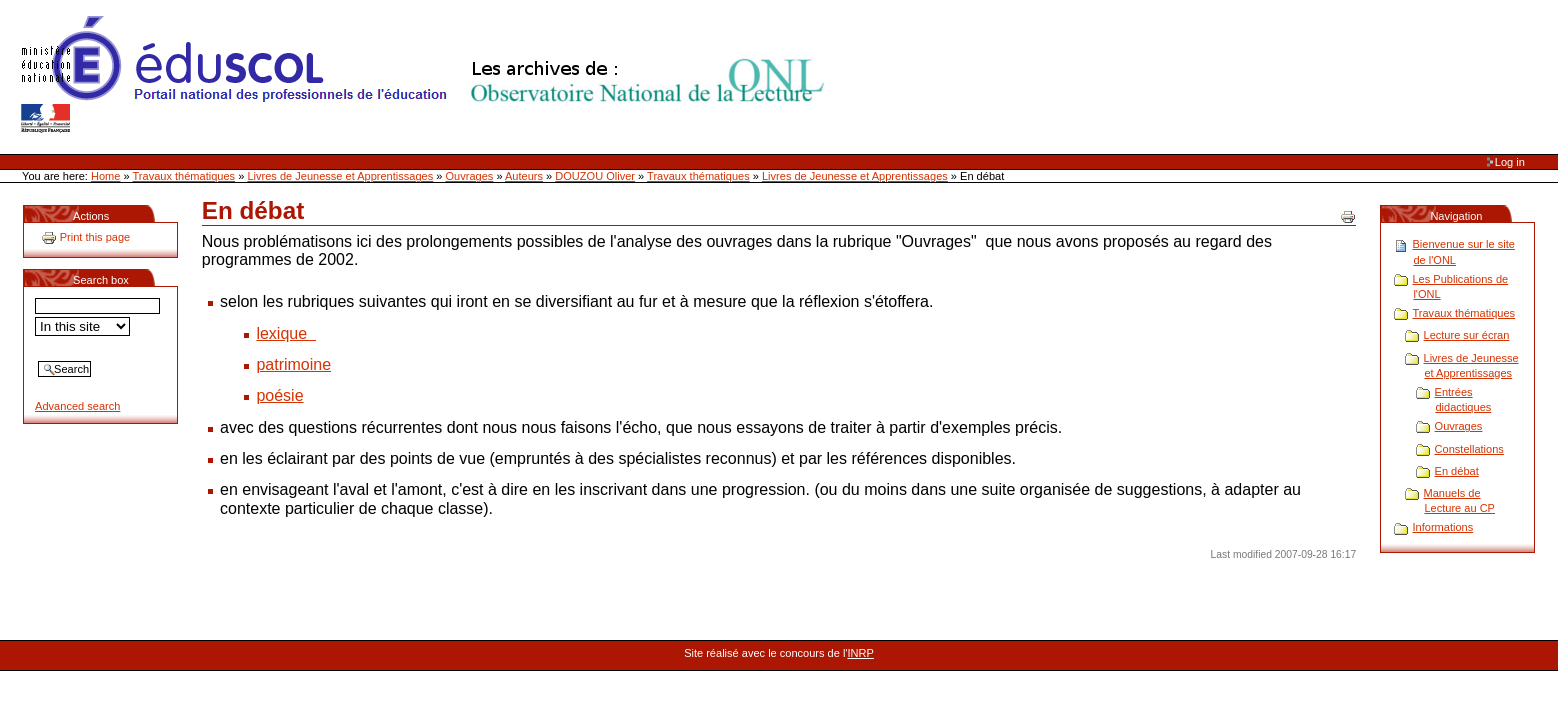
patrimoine (293, 364)
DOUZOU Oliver (595, 176)
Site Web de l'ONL (427, 75)
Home (105, 176)
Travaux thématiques (184, 176)
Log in (1510, 162)
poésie (279, 395)
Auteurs (524, 176)
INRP (861, 653)
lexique (286, 333)
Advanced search (77, 406)
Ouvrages (470, 176)
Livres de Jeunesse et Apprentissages (340, 176)
